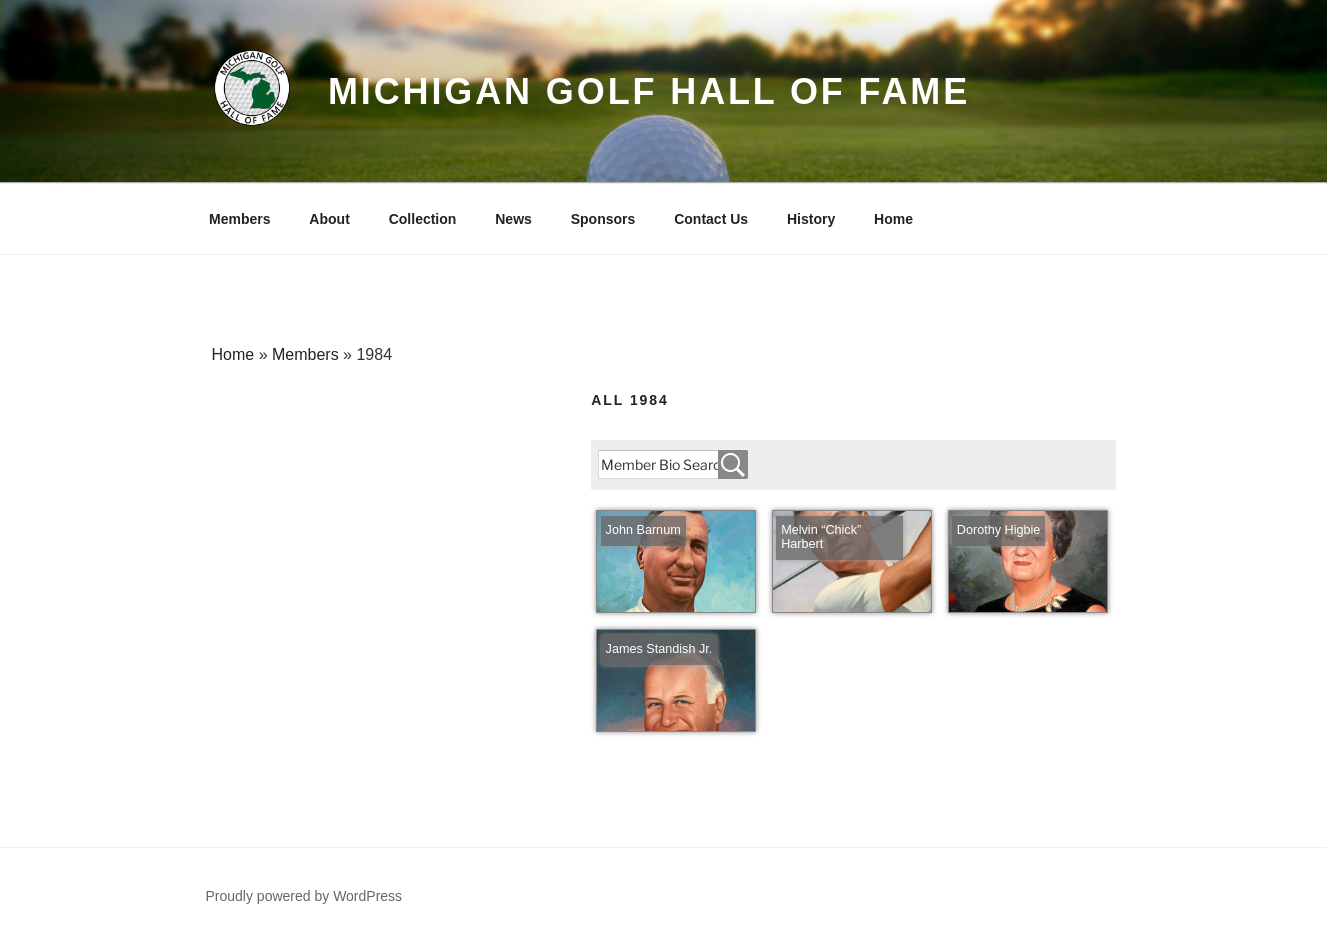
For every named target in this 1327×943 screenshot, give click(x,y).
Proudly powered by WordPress (304, 896)
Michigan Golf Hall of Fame (649, 91)
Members (239, 219)
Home (893, 219)
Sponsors (603, 219)
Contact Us (711, 219)
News (513, 219)
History (811, 219)
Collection (423, 219)
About (329, 219)
